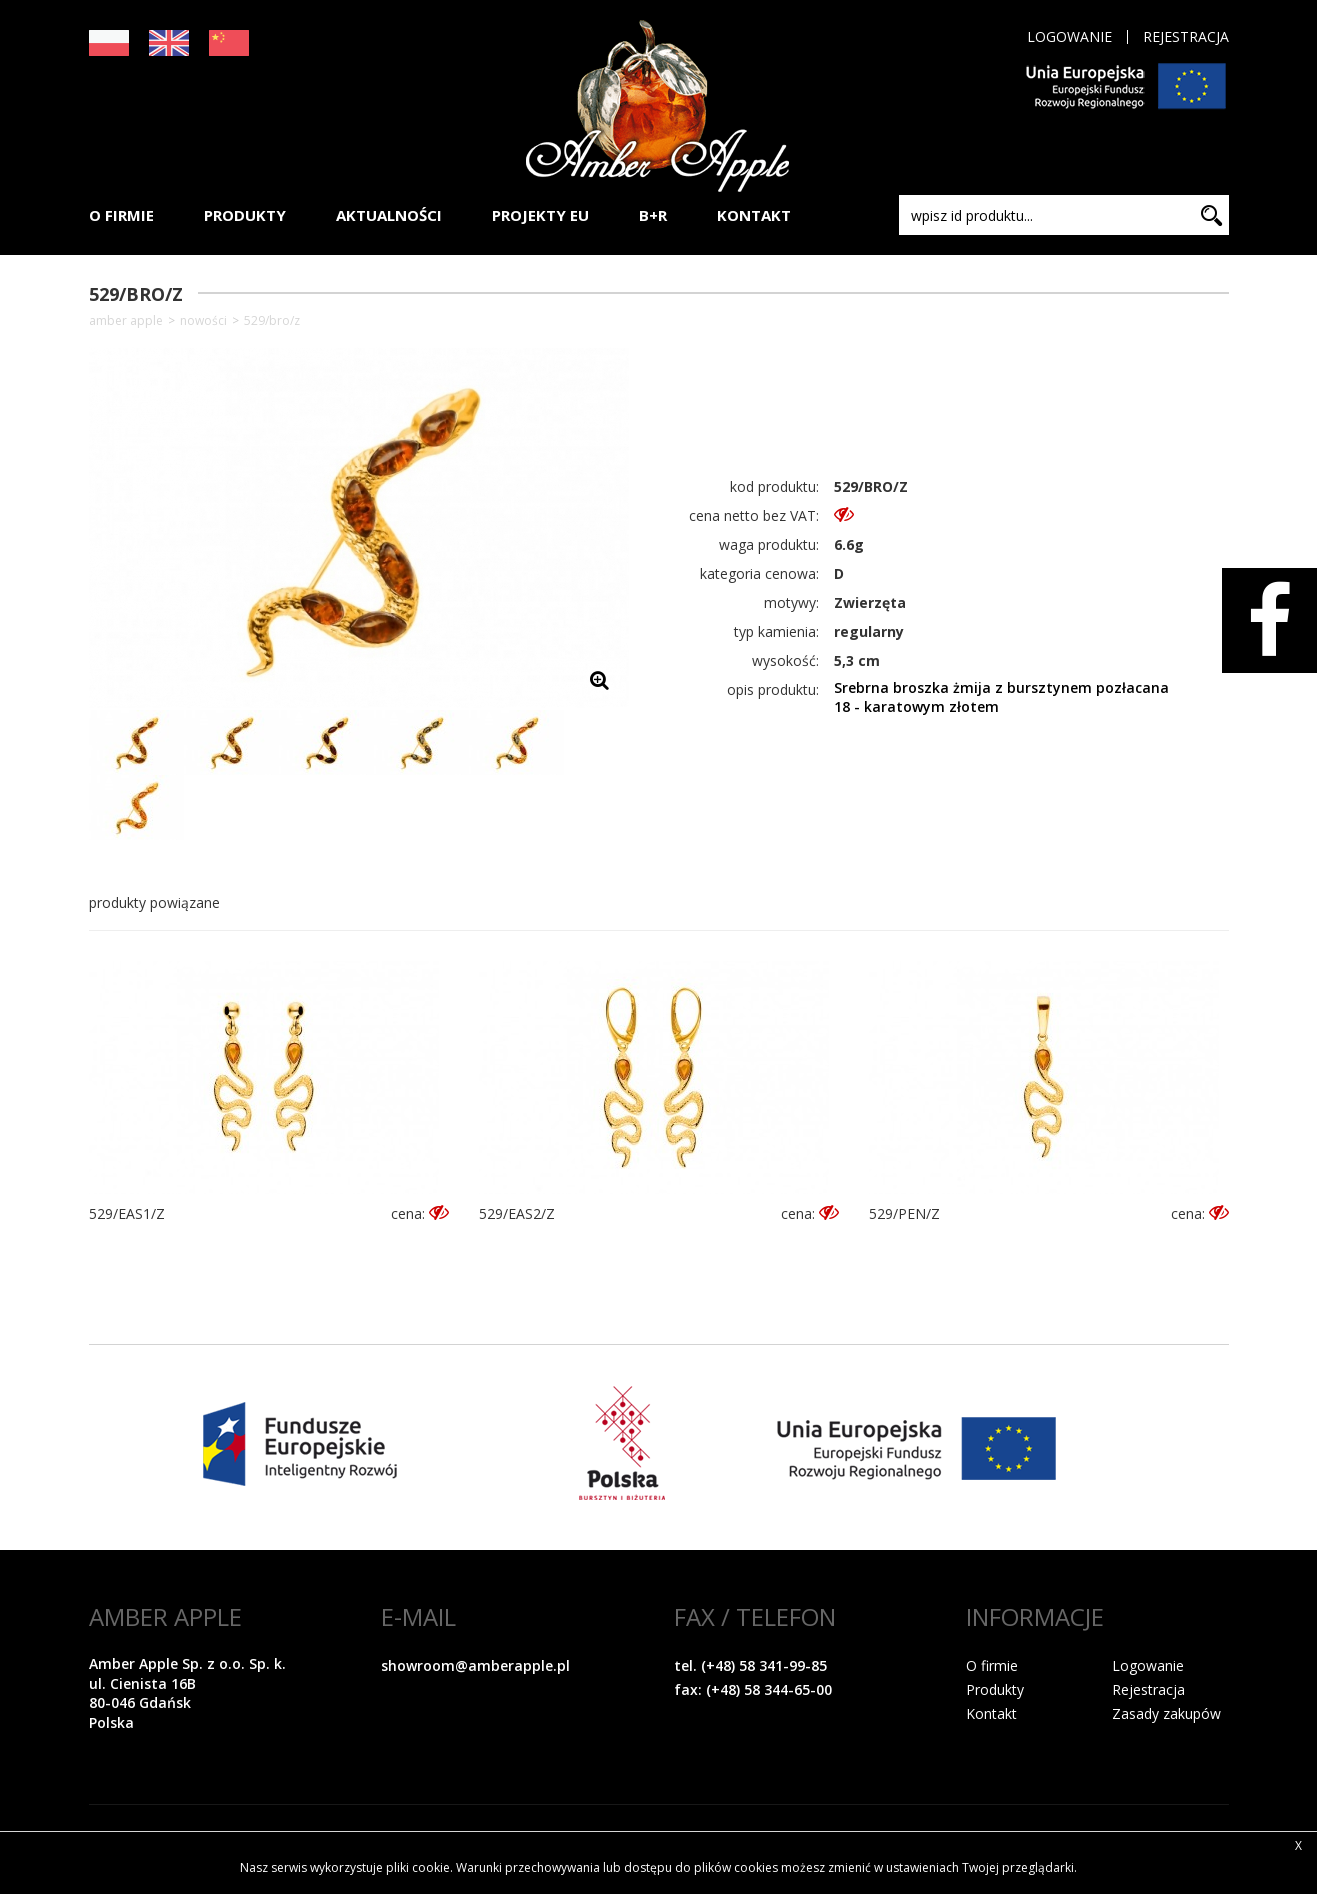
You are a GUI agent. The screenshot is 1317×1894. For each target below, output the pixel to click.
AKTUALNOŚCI (389, 215)
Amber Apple (126, 321)
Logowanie (1069, 37)
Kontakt (991, 1713)
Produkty (995, 1689)
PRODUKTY (245, 215)
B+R (653, 215)
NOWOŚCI (203, 321)
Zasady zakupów (1166, 1713)
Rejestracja (1186, 37)
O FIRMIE (121, 215)
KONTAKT (754, 215)
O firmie (992, 1665)
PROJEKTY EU (540, 215)
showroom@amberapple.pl (475, 1665)
